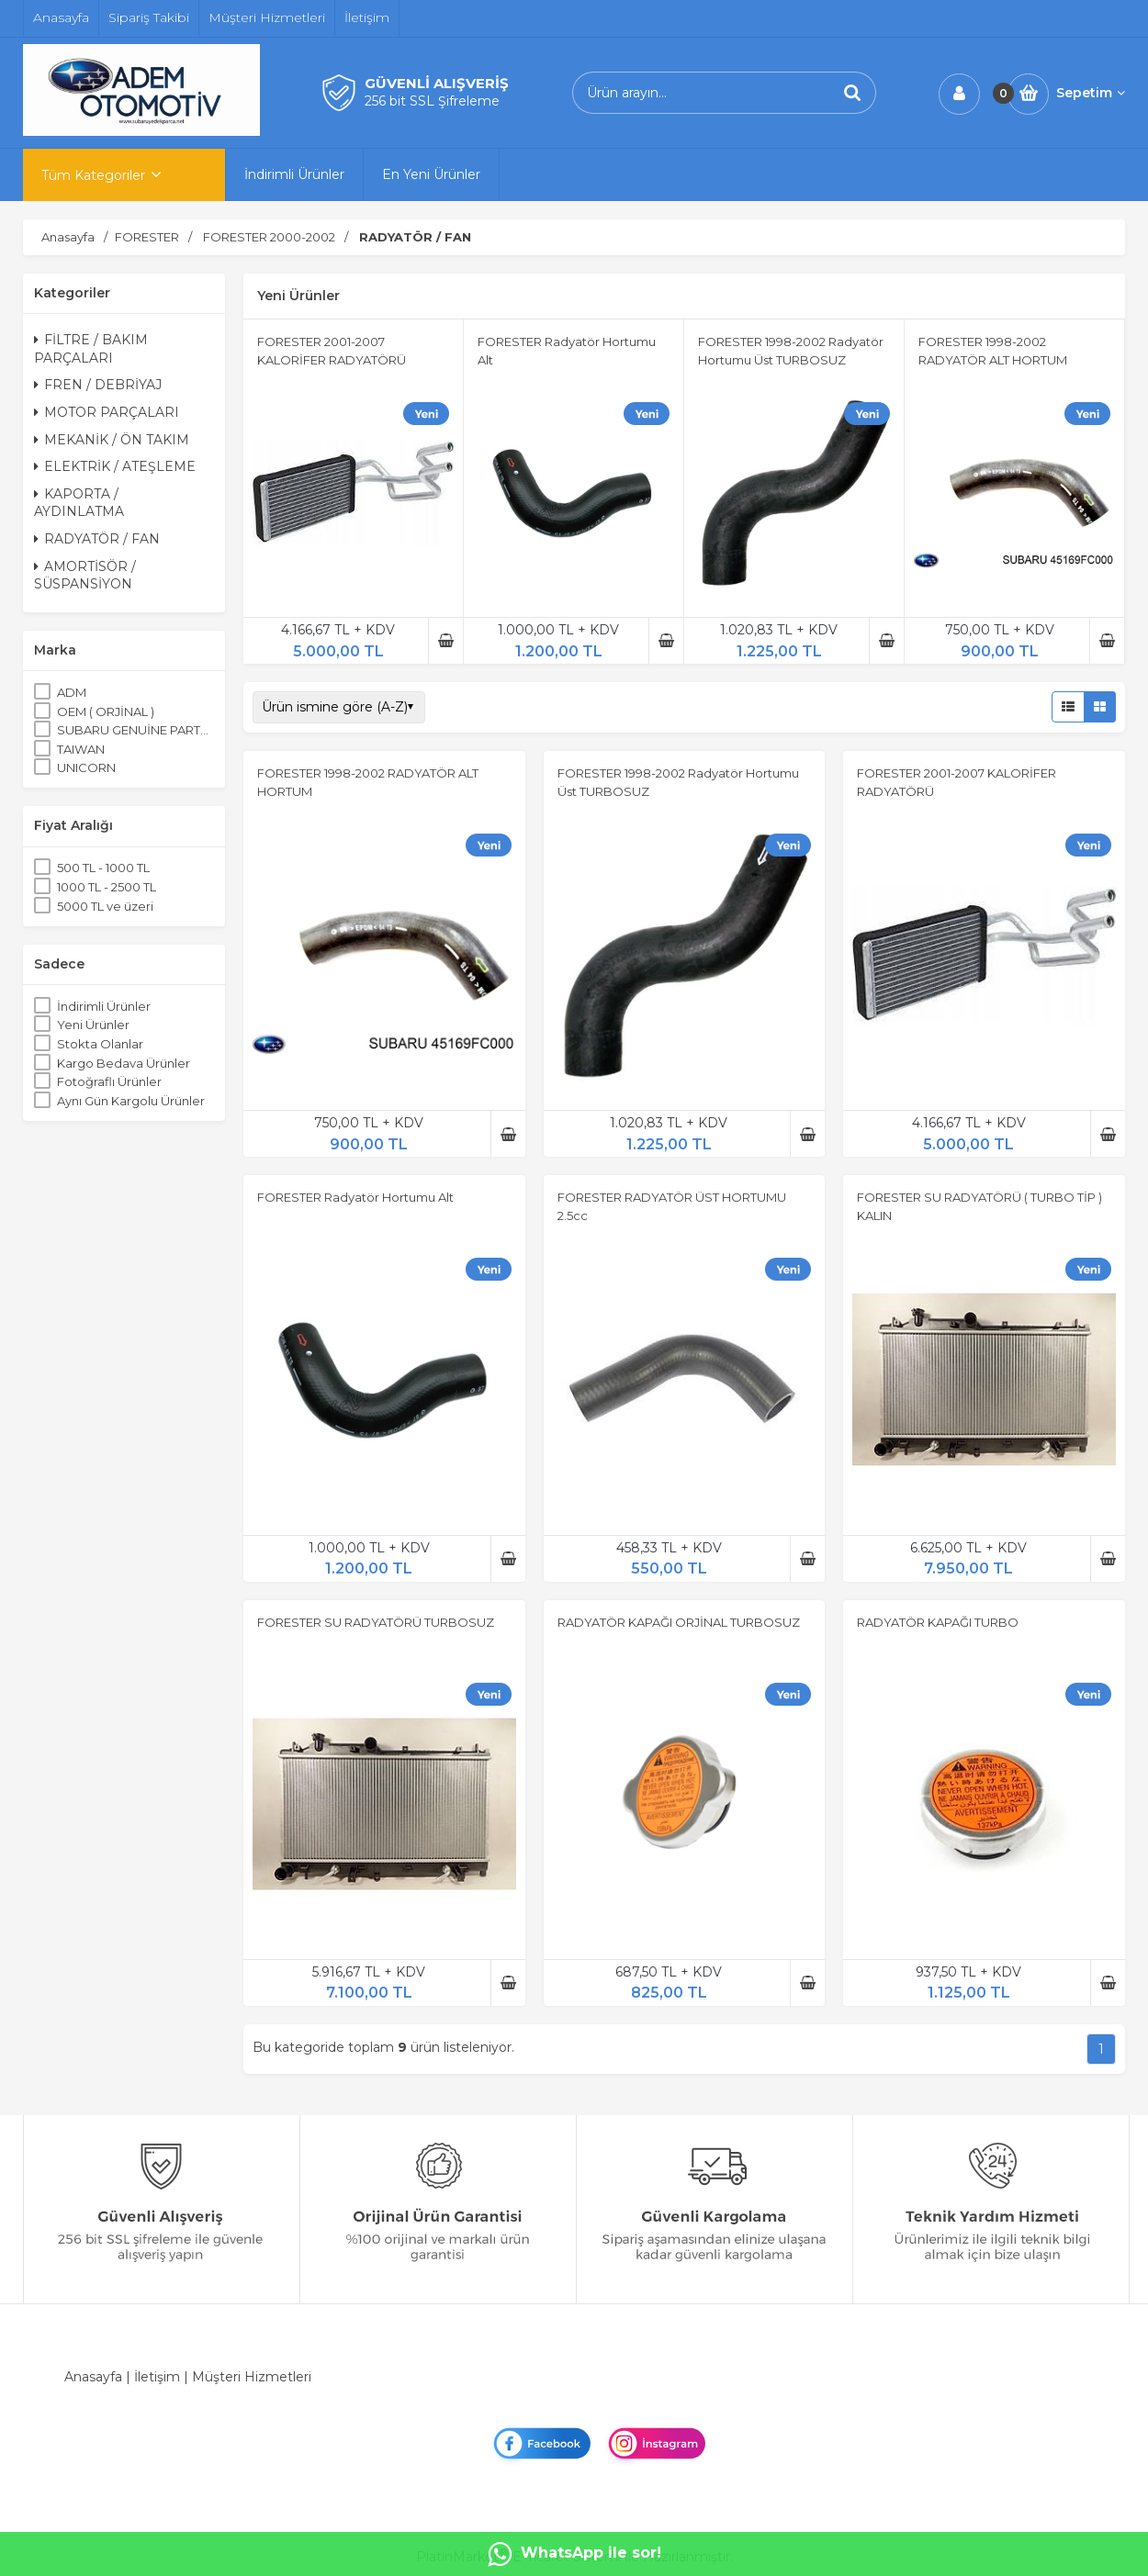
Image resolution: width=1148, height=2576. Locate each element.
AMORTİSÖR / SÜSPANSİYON (85, 575)
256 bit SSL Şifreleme (432, 101)
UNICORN (86, 767)
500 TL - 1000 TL (103, 867)
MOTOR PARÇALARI (106, 412)
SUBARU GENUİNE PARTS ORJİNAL (135, 729)
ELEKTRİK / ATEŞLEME (115, 466)
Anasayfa (93, 2377)
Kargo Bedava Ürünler (123, 1063)
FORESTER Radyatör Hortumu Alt (355, 1197)
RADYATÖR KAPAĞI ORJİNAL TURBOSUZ (678, 1622)
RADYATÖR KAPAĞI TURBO (938, 1622)
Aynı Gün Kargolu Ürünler (131, 1100)
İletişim (157, 2377)
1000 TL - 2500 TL (106, 886)
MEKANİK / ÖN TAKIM (111, 439)
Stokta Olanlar (100, 1043)
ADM (71, 692)
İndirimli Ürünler (104, 1006)
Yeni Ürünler (93, 1024)
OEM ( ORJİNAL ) (105, 711)
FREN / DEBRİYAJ (98, 384)
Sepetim (1090, 92)
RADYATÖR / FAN (97, 539)
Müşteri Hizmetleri (251, 2377)
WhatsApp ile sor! (574, 2554)
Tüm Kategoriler (93, 175)
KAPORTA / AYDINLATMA (79, 503)
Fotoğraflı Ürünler (109, 1081)
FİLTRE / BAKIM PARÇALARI (91, 348)
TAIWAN (81, 749)
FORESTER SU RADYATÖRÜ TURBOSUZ (375, 1622)
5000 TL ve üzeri (105, 906)
